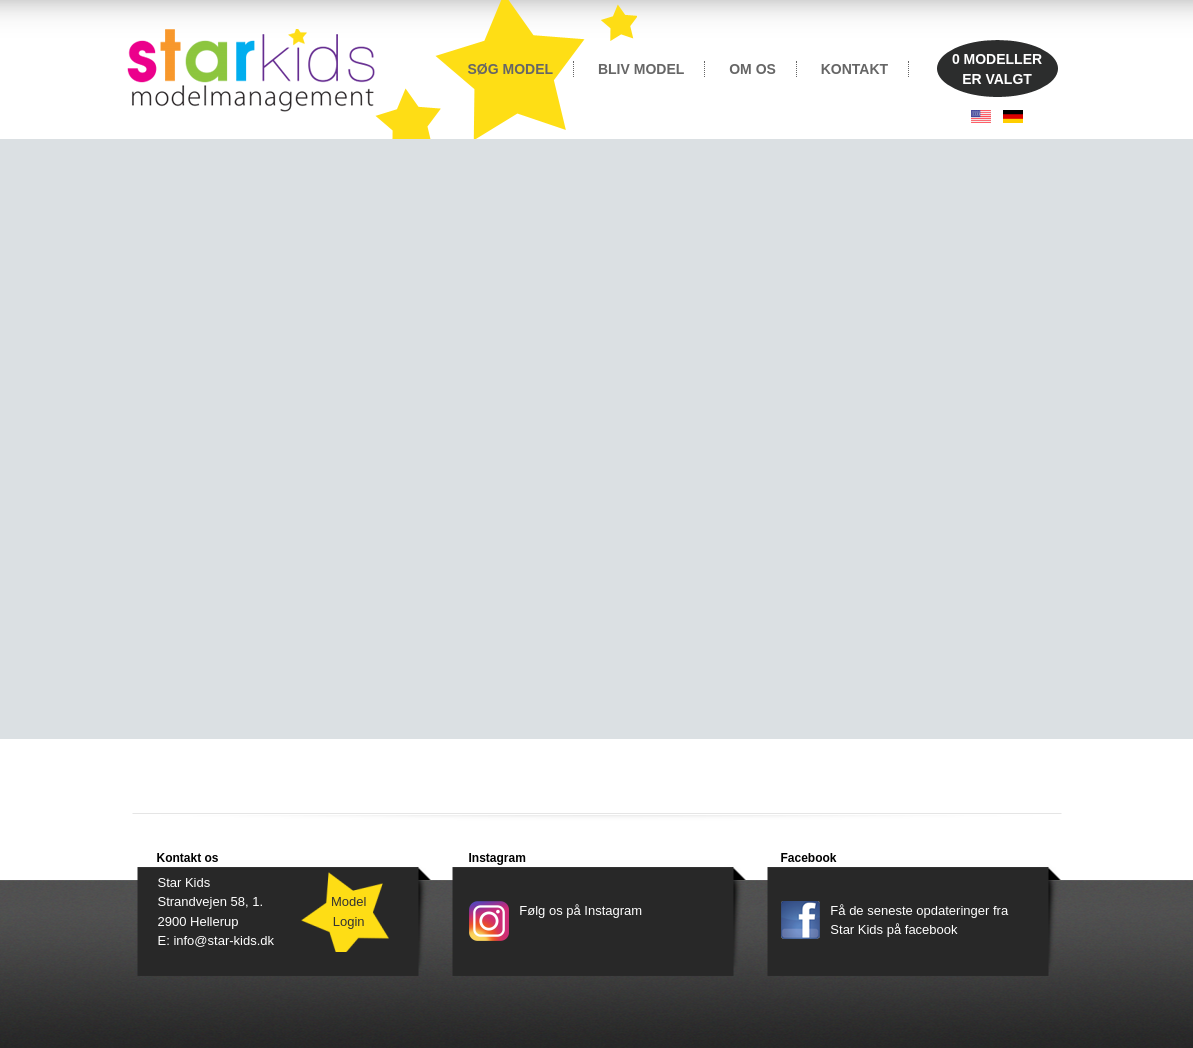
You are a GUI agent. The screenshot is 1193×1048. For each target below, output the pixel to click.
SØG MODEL (511, 69)
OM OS (752, 69)
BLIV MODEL (641, 69)
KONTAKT (854, 69)
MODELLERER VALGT (997, 69)
